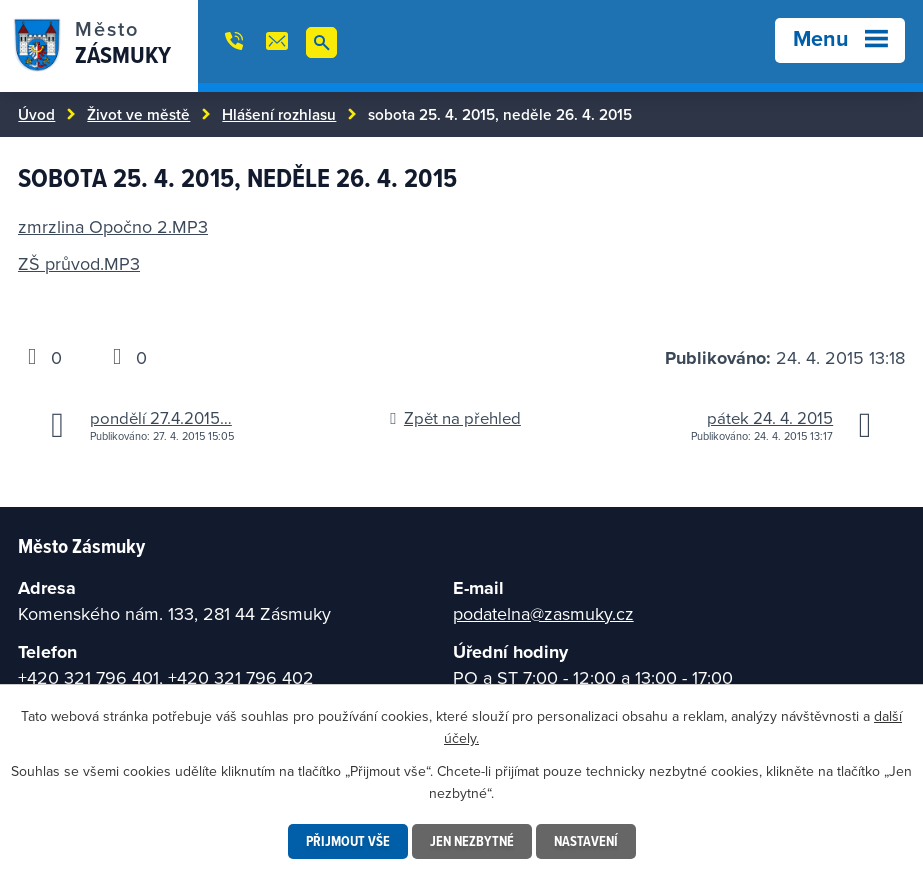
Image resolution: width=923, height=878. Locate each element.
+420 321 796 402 (241, 677)
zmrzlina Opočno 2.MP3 (113, 226)
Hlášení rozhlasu (279, 114)
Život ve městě (138, 114)
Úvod (36, 114)
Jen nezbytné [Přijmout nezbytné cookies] (472, 841)
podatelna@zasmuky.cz (543, 613)
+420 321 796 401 (88, 677)
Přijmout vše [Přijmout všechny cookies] (348, 841)
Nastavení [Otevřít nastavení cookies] (586, 841)
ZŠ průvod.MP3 (79, 263)
